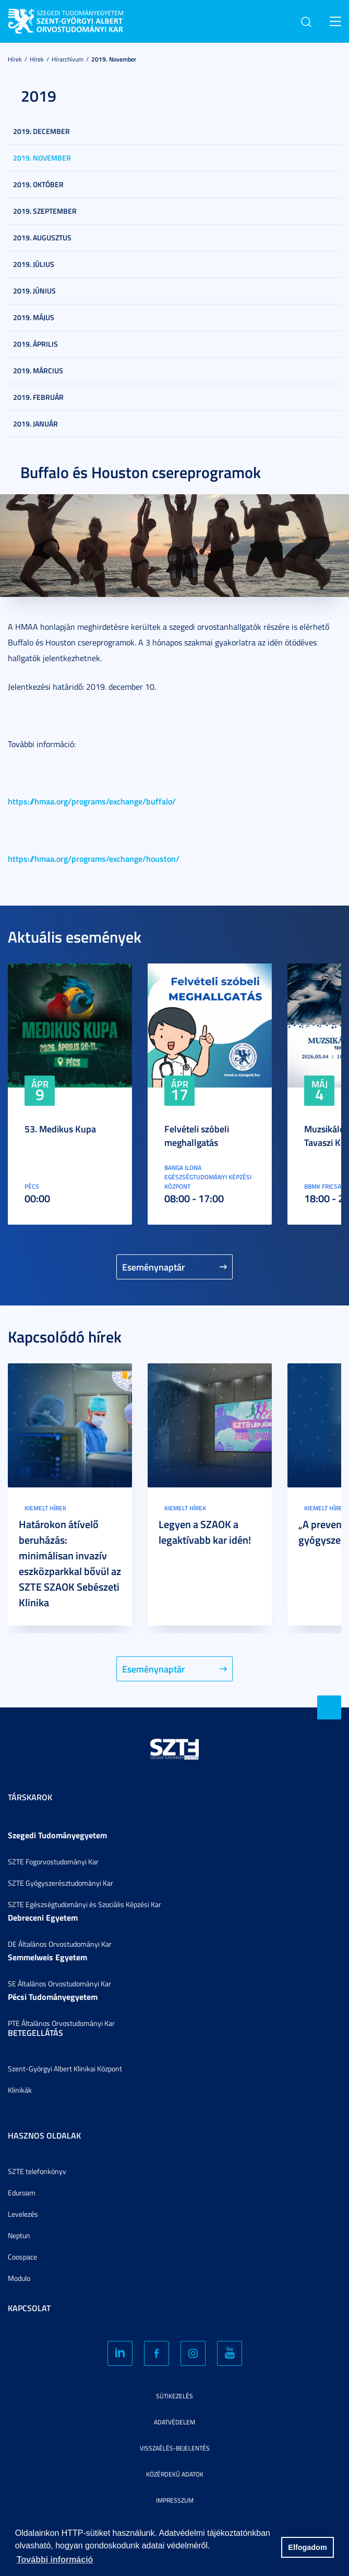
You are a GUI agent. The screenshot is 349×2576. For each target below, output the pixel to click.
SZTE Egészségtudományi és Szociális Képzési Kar (84, 1904)
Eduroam (21, 2192)
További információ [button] (55, 2559)
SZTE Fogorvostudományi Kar (53, 1861)
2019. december (41, 131)
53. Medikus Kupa (60, 1129)
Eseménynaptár (153, 1267)
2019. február (38, 397)
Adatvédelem (174, 2422)
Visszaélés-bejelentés (175, 2448)
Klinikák (20, 2090)
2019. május (33, 317)
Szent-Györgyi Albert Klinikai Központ (65, 2068)
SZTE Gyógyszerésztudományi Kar (60, 1883)
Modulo (19, 2278)
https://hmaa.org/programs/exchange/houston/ (93, 858)
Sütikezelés (174, 2395)
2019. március (38, 370)
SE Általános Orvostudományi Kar (59, 1983)
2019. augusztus (42, 237)
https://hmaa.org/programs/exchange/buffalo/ (92, 801)
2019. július (33, 264)
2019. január (35, 424)
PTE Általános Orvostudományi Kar (61, 2023)
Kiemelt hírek (45, 1508)
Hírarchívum (67, 59)
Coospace (22, 2257)
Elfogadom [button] (307, 2547)
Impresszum (175, 2500)
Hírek (15, 59)
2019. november (113, 59)
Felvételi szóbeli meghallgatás (196, 1135)
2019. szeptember (45, 211)
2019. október (38, 184)
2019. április (35, 344)
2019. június (34, 291)
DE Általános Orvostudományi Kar (60, 1944)
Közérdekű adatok (174, 2474)
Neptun (19, 2235)
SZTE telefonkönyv (37, 2171)
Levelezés (23, 2214)
